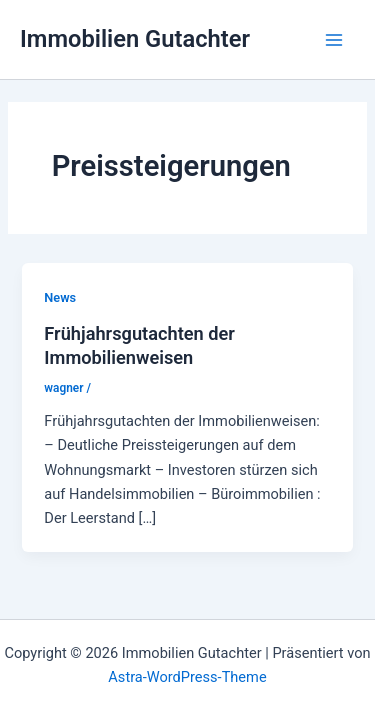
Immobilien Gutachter (135, 39)
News (60, 297)
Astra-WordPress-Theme (187, 677)
